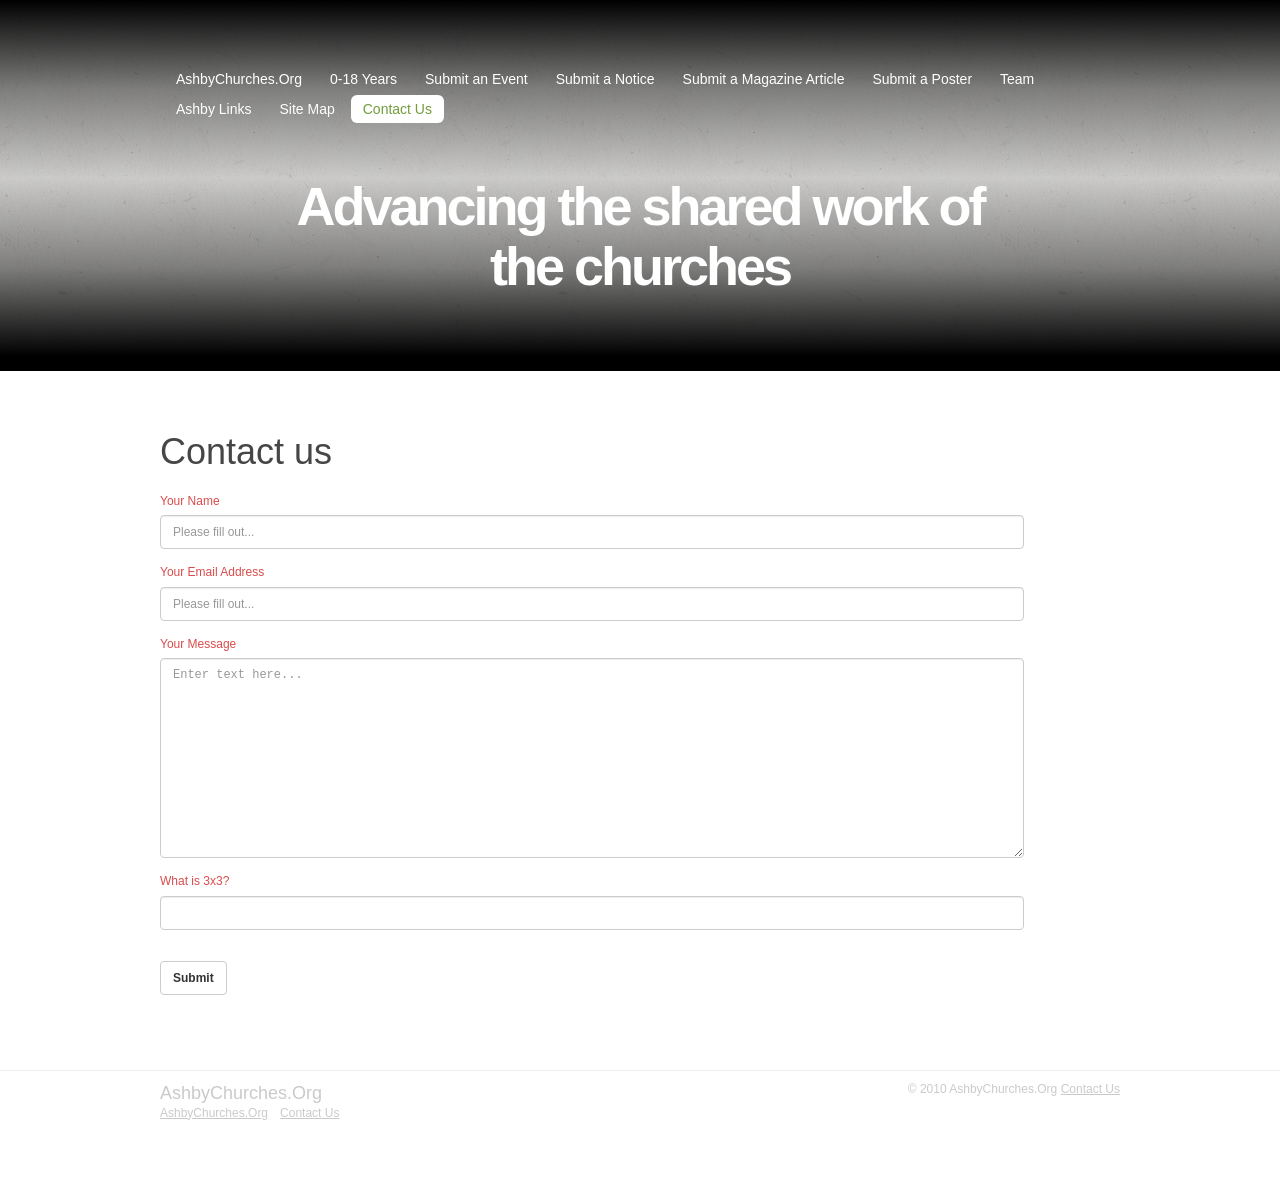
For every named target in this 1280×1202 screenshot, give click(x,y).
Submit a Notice (605, 79)
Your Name (190, 501)
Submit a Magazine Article (764, 79)
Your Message (198, 644)
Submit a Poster (922, 79)
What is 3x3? (194, 881)
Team (1017, 79)
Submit (193, 978)
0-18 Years (363, 79)
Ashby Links (213, 109)
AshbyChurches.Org (239, 79)
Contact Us (397, 109)
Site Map (306, 109)
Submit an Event (476, 79)
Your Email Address (212, 572)
